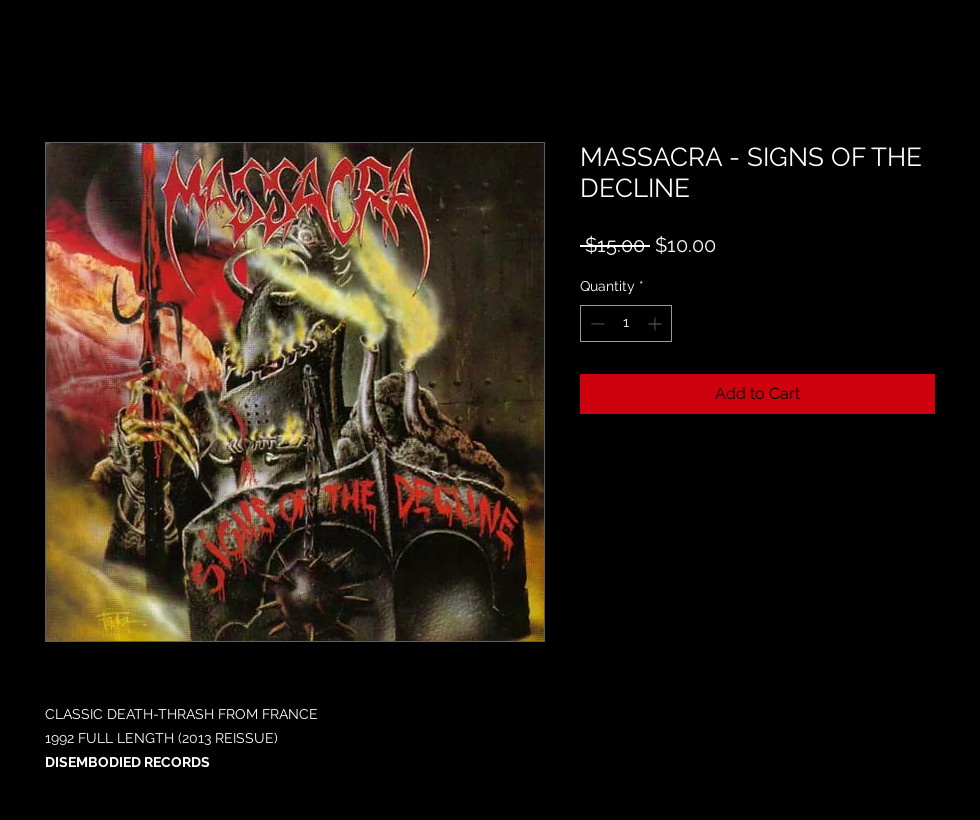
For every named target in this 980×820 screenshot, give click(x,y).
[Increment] (656, 323)
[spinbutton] (626, 323)
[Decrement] (595, 323)
